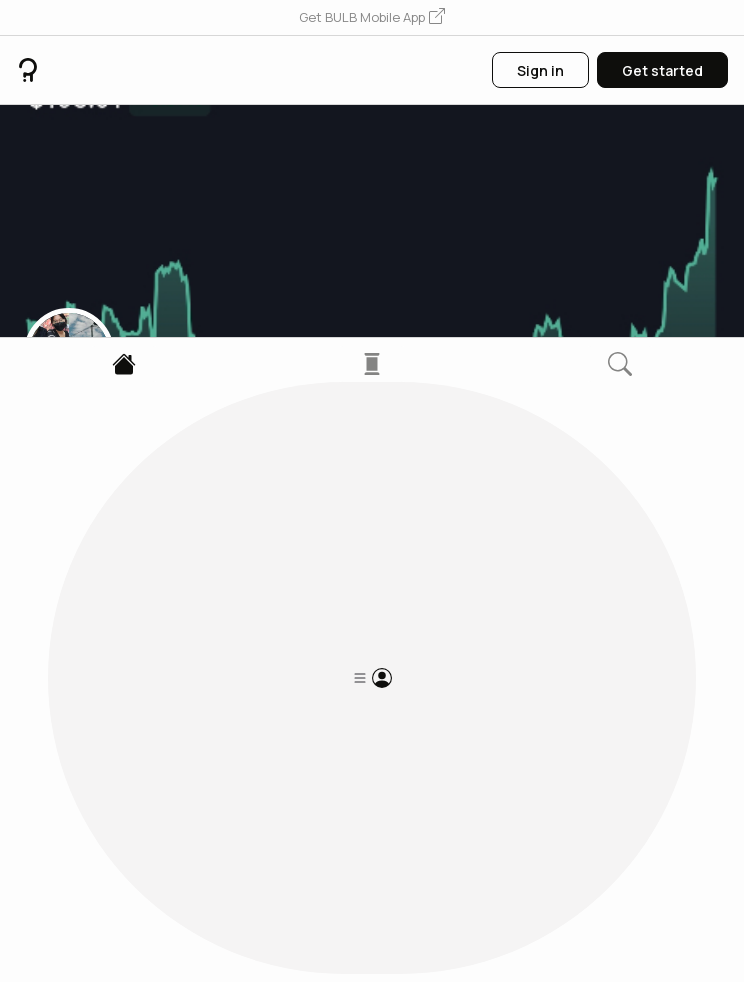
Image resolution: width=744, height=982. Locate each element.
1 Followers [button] (130, 597)
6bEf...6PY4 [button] (62, 486)
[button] (372, 18)
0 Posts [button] (50, 597)
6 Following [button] (224, 597)
